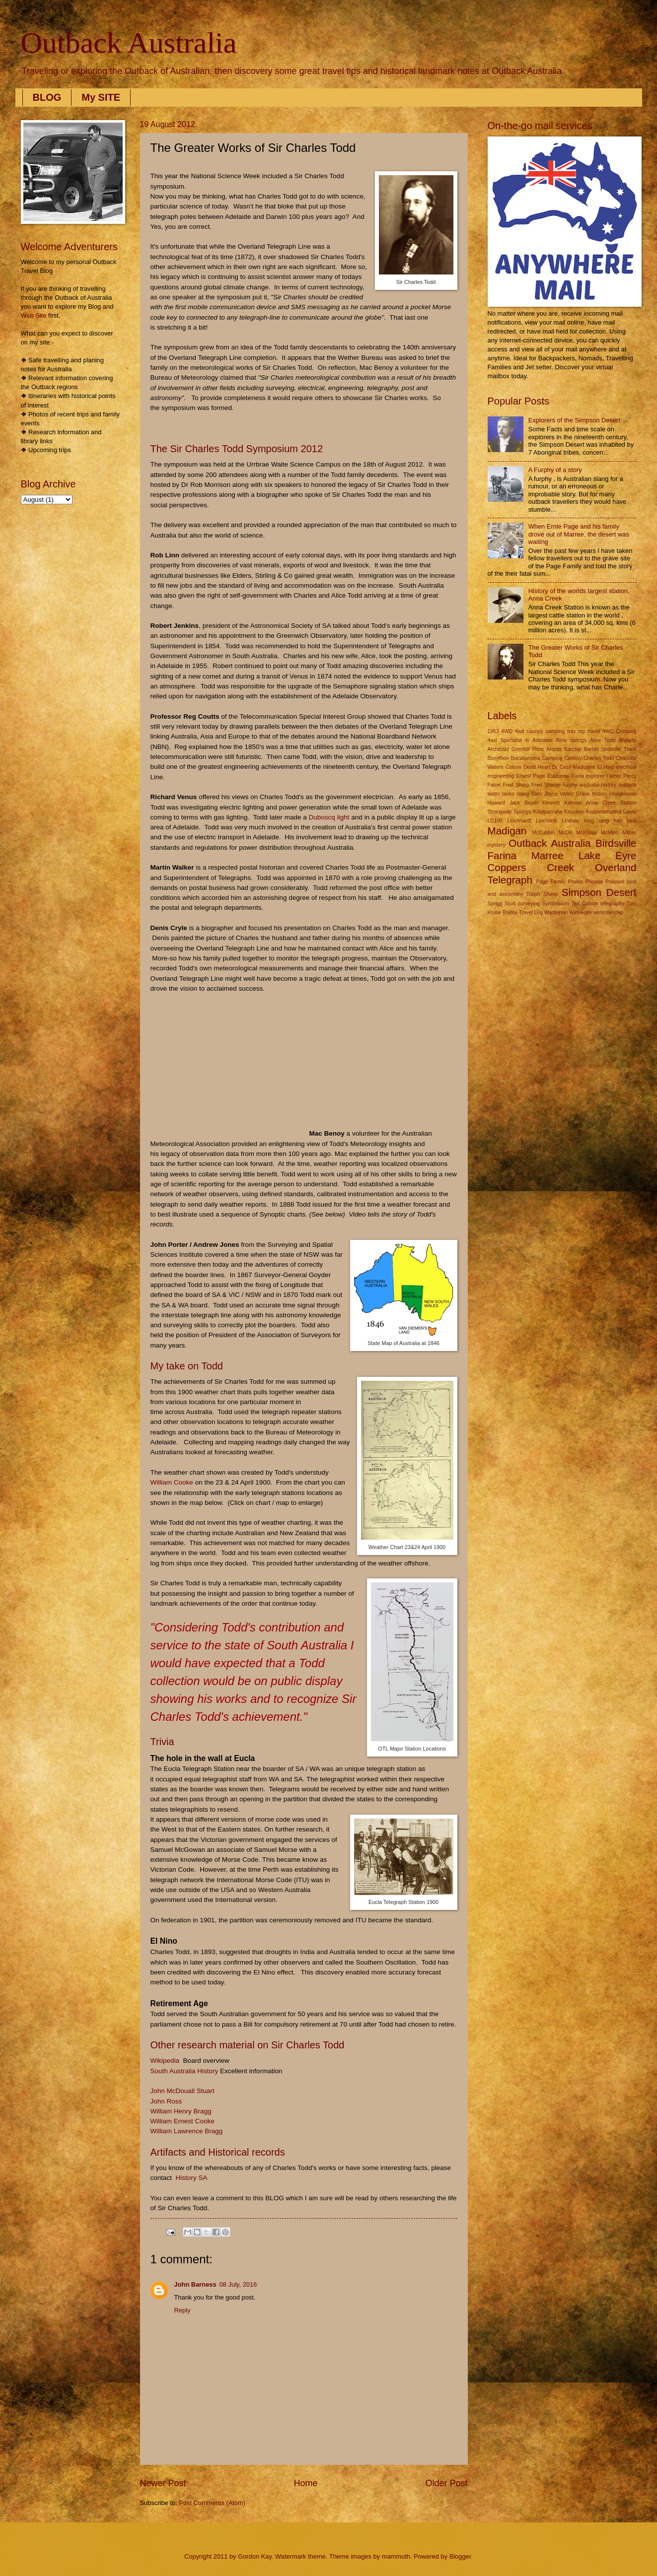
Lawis (629, 811)
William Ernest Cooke (182, 2121)
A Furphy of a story (555, 470)
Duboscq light (329, 817)
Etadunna (558, 776)
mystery (497, 845)
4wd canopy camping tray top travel (557, 731)
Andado (628, 740)
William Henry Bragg (181, 2111)
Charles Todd (599, 758)
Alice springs (571, 740)
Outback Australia (129, 42)
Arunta (553, 749)
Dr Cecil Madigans (573, 767)
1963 (493, 731)
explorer (595, 776)
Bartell (591, 749)
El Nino (605, 767)
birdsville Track (619, 749)
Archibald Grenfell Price (516, 749)
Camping (552, 758)
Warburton (556, 912)
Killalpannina (547, 811)
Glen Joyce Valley (552, 794)
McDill (566, 832)
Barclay (572, 749)
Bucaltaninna (525, 758)
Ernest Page (530, 776)
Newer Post (163, 2483)
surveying (529, 903)
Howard (496, 803)
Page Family (551, 881)
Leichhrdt (546, 820)
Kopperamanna (603, 811)
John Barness (195, 2284)
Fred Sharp (516, 785)
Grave (582, 794)
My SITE (100, 97)
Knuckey (574, 811)
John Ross (166, 2101)
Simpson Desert (599, 892)
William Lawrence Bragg (186, 2131)
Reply (182, 2310)
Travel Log (531, 912)
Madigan (507, 830)
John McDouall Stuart (182, 2091)
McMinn (610, 832)
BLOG (47, 97)
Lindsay (571, 820)
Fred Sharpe (546, 785)
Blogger (460, 2556)
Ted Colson (585, 903)
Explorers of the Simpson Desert (574, 420)
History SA (192, 2177)
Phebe (575, 881)
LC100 (495, 820)
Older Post (446, 2483)
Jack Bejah (524, 803)
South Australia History (184, 2071)
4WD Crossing (619, 731)
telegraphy (612, 903)
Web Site (34, 315)
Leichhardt (519, 820)
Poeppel (614, 881)
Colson (513, 767)
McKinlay (586, 832)
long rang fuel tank (610, 820)
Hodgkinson (622, 794)
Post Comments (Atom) (212, 2503)
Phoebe (594, 881)
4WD (506, 731)
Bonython (499, 758)
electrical (626, 767)
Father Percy (621, 776)
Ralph (533, 894)
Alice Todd (602, 740)
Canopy (573, 758)
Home (305, 2483)
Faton (494, 785)
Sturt (510, 903)
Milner (629, 832)
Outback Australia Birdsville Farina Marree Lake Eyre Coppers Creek (562, 855)
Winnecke (580, 912)
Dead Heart (536, 767)
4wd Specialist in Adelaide (520, 740)
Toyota (509, 912)
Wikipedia (165, 2060)
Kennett (551, 803)
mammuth (396, 2556)
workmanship (608, 912)
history (599, 794)
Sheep (550, 894)
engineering (501, 776)
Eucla (577, 776)
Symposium (555, 903)
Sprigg (495, 903)
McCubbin (543, 832)
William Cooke (171, 1482)
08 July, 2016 (238, 2284)
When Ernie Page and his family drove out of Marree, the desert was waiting (578, 534)
